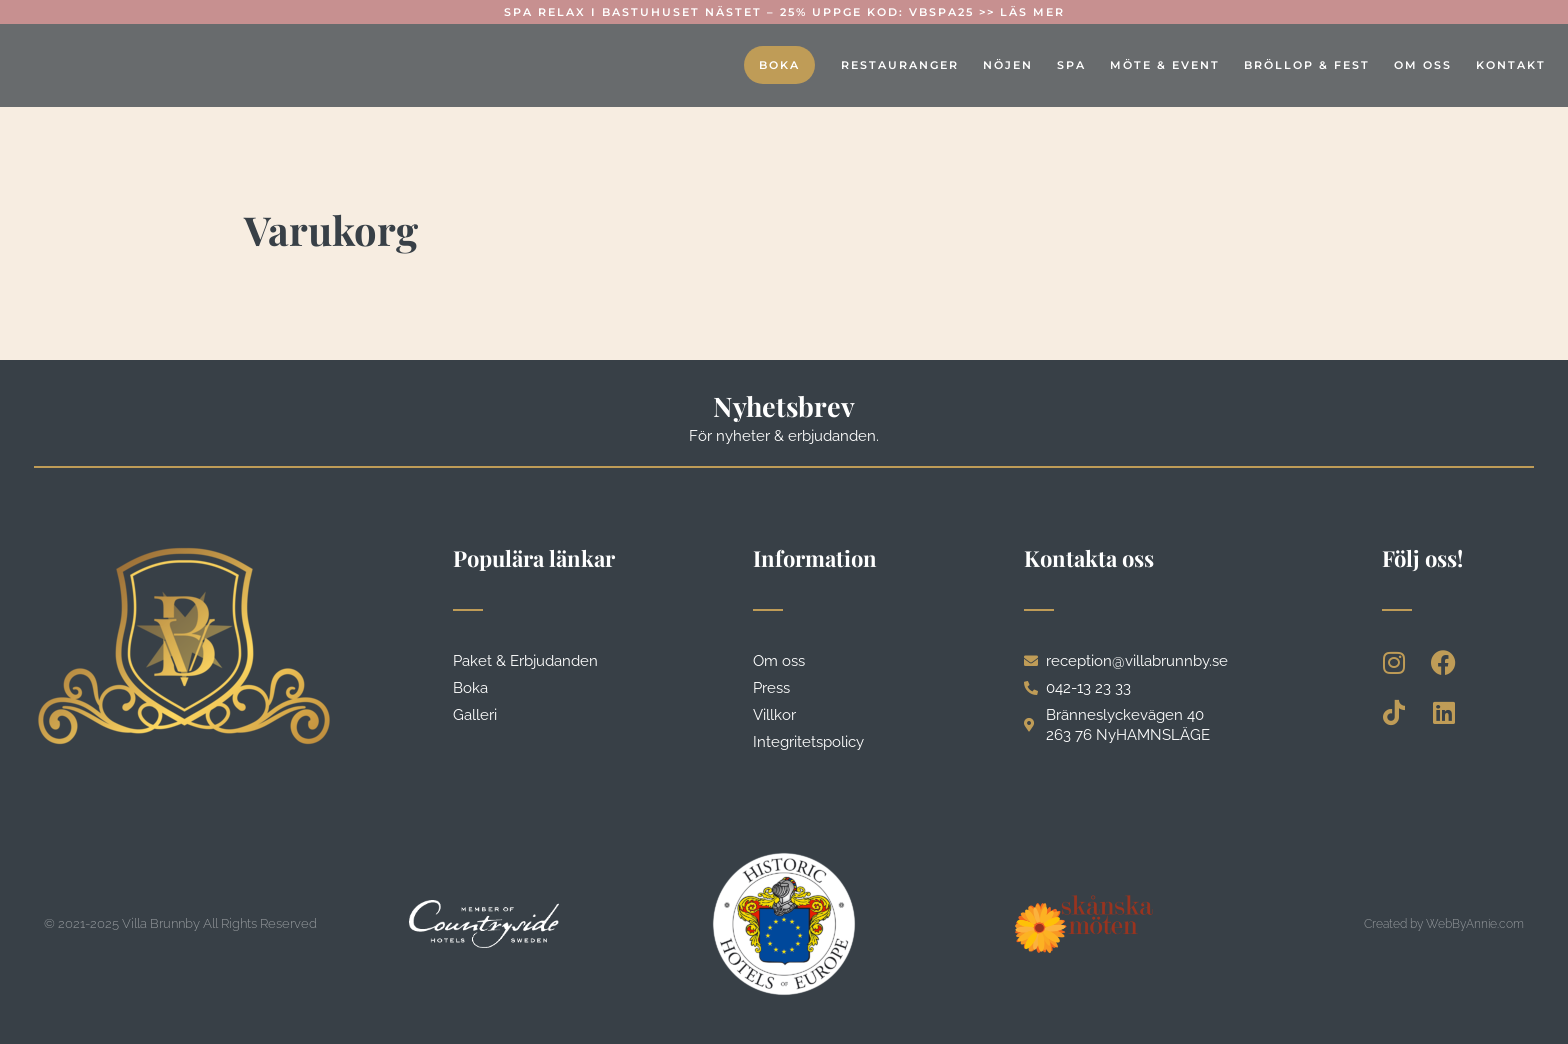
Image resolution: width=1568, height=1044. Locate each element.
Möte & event (1165, 65)
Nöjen (1008, 65)
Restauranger (900, 65)
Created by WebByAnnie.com (1444, 924)
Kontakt (1511, 65)
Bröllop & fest (1307, 65)
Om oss (1423, 65)
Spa (1071, 65)
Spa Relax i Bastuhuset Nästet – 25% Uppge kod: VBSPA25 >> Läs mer (784, 12)
